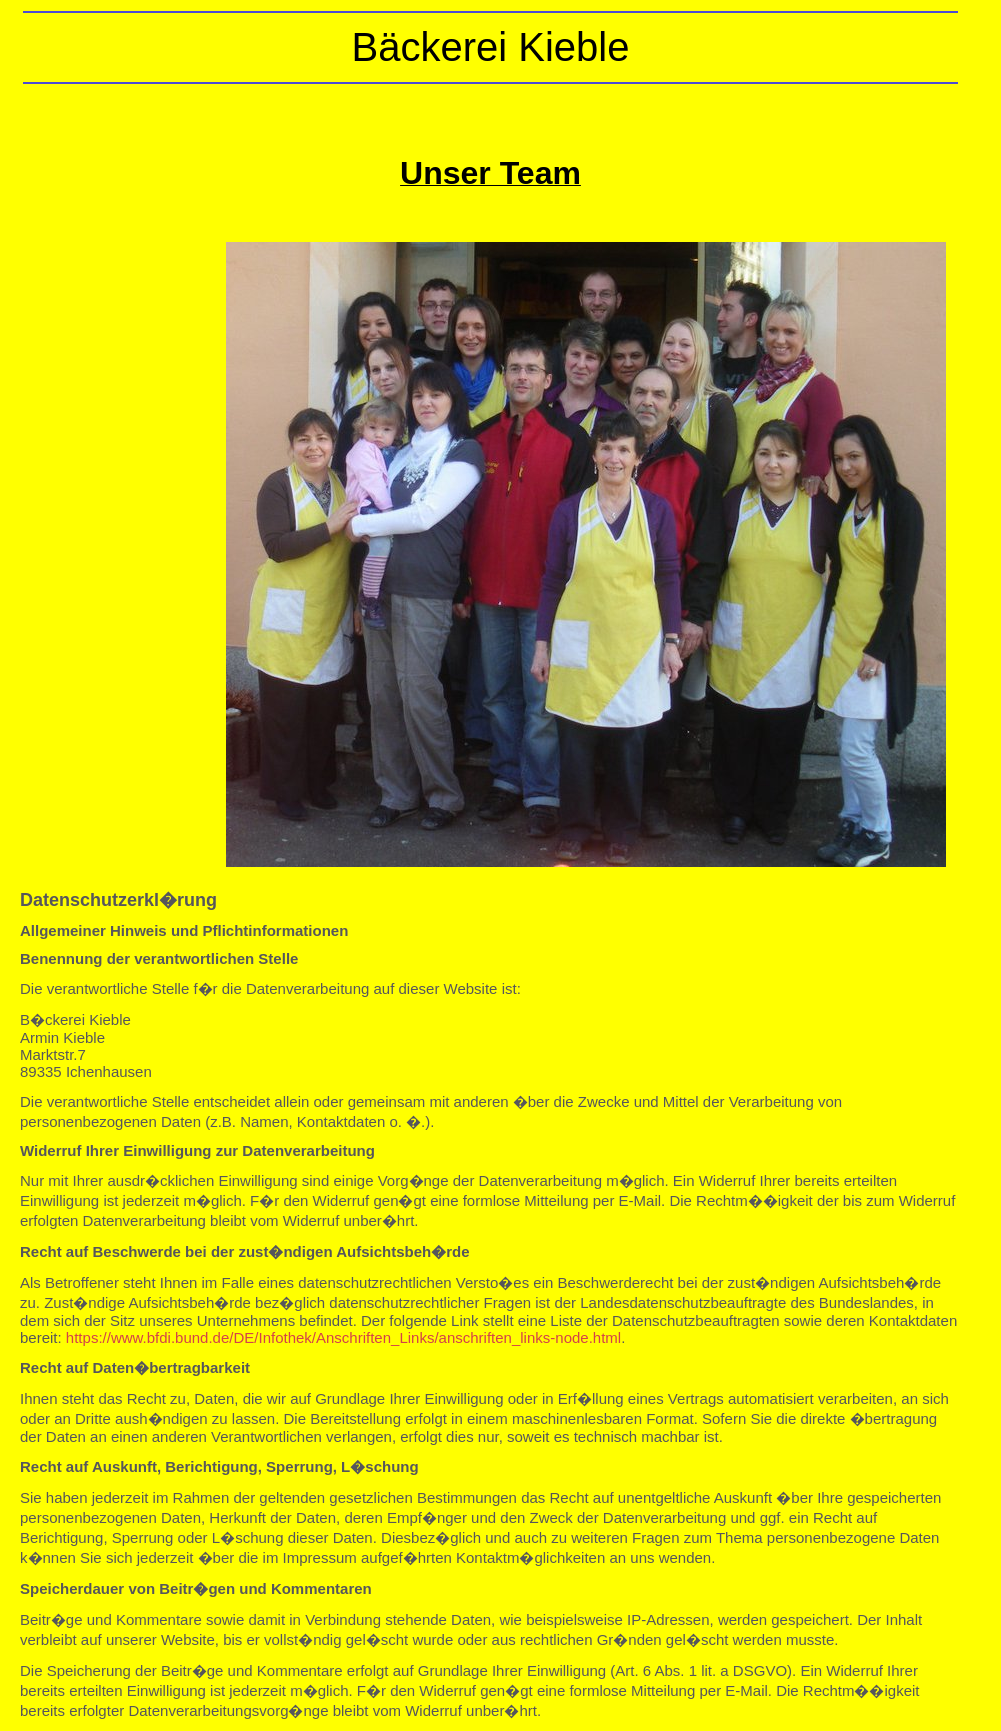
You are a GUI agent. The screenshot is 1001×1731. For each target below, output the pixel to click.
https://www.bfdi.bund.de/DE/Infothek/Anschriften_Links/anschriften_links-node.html (343, 1337)
